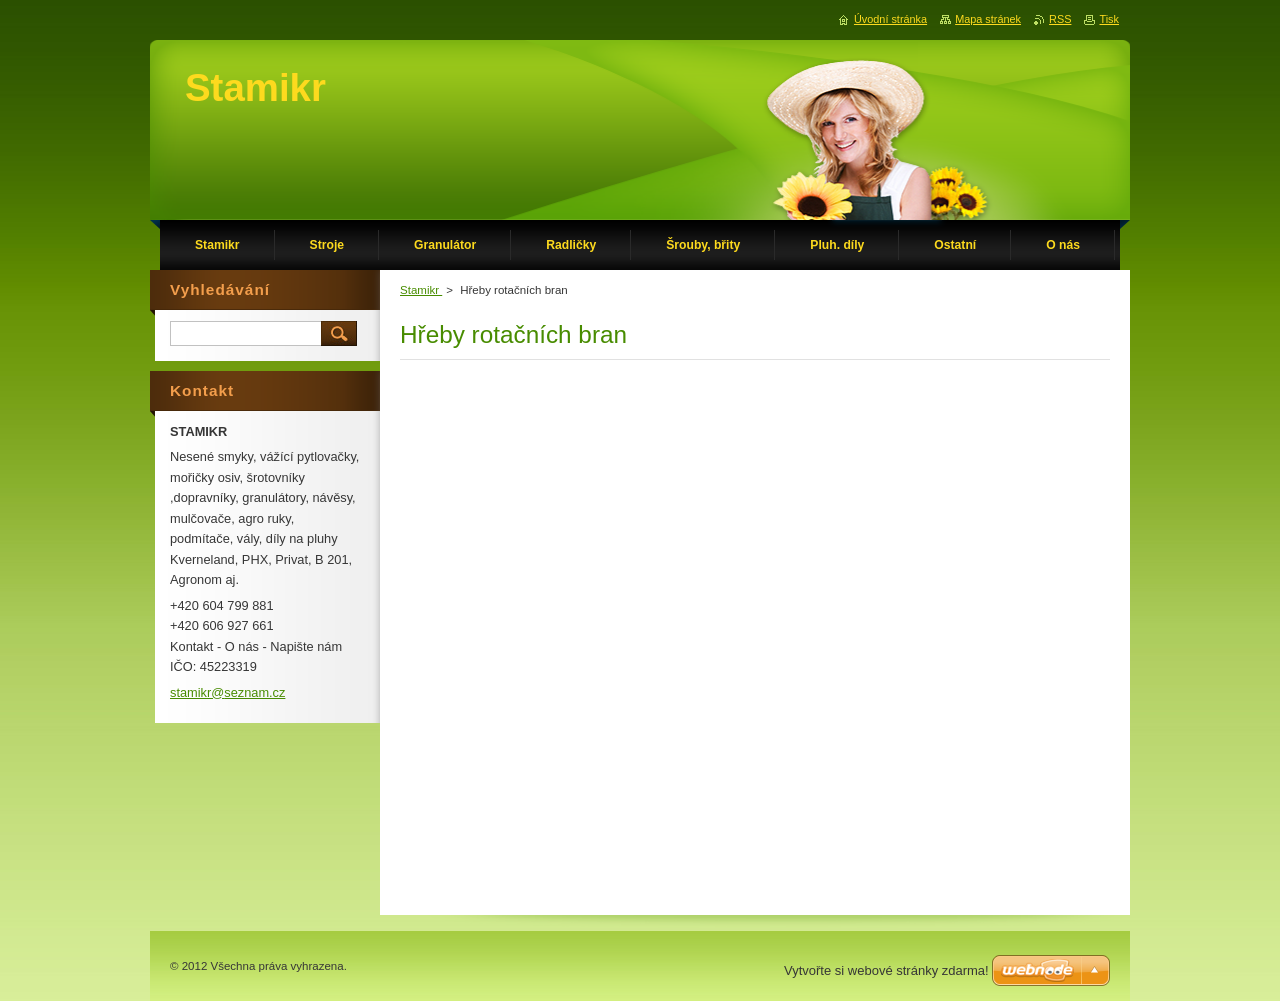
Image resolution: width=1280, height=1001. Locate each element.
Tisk (1109, 19)
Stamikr (421, 290)
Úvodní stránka (890, 19)
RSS (1060, 19)
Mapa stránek (988, 19)
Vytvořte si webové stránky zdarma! (886, 970)
